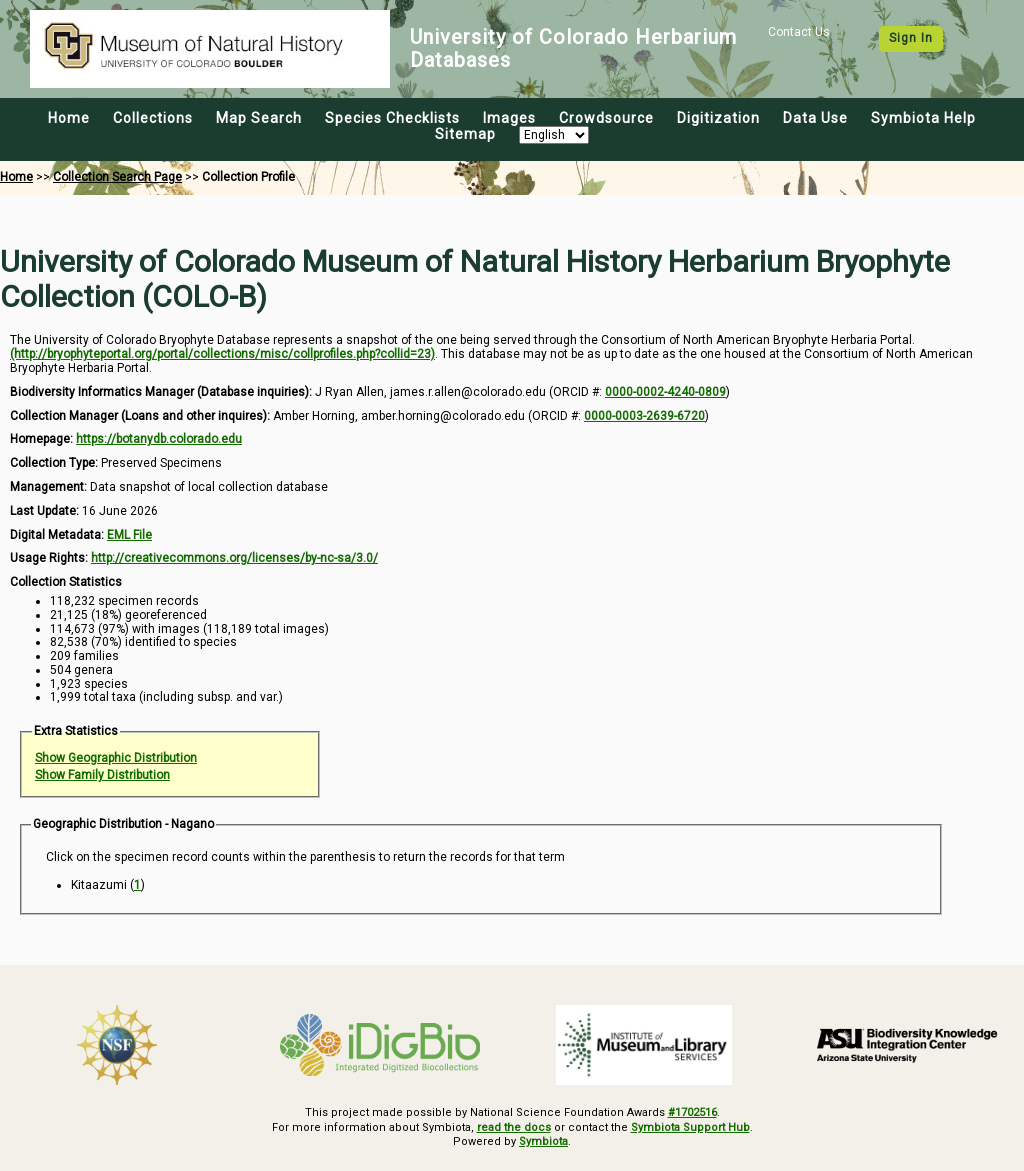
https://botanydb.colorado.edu (159, 439)
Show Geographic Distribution (116, 758)
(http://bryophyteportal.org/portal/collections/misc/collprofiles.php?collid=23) (222, 354)
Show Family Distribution (102, 775)
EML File (129, 535)
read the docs (514, 1127)
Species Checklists (392, 118)
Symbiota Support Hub (690, 1127)
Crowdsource (606, 118)
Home (69, 118)
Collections (153, 118)
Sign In (911, 38)
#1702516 (692, 1112)
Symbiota (543, 1141)
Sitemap (465, 134)
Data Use (815, 118)
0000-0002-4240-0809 (665, 392)
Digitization (718, 118)
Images (509, 118)
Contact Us (799, 32)
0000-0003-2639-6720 (644, 416)
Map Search (259, 118)
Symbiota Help (923, 118)
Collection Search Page (117, 177)
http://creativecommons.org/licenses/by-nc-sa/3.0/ (234, 558)
